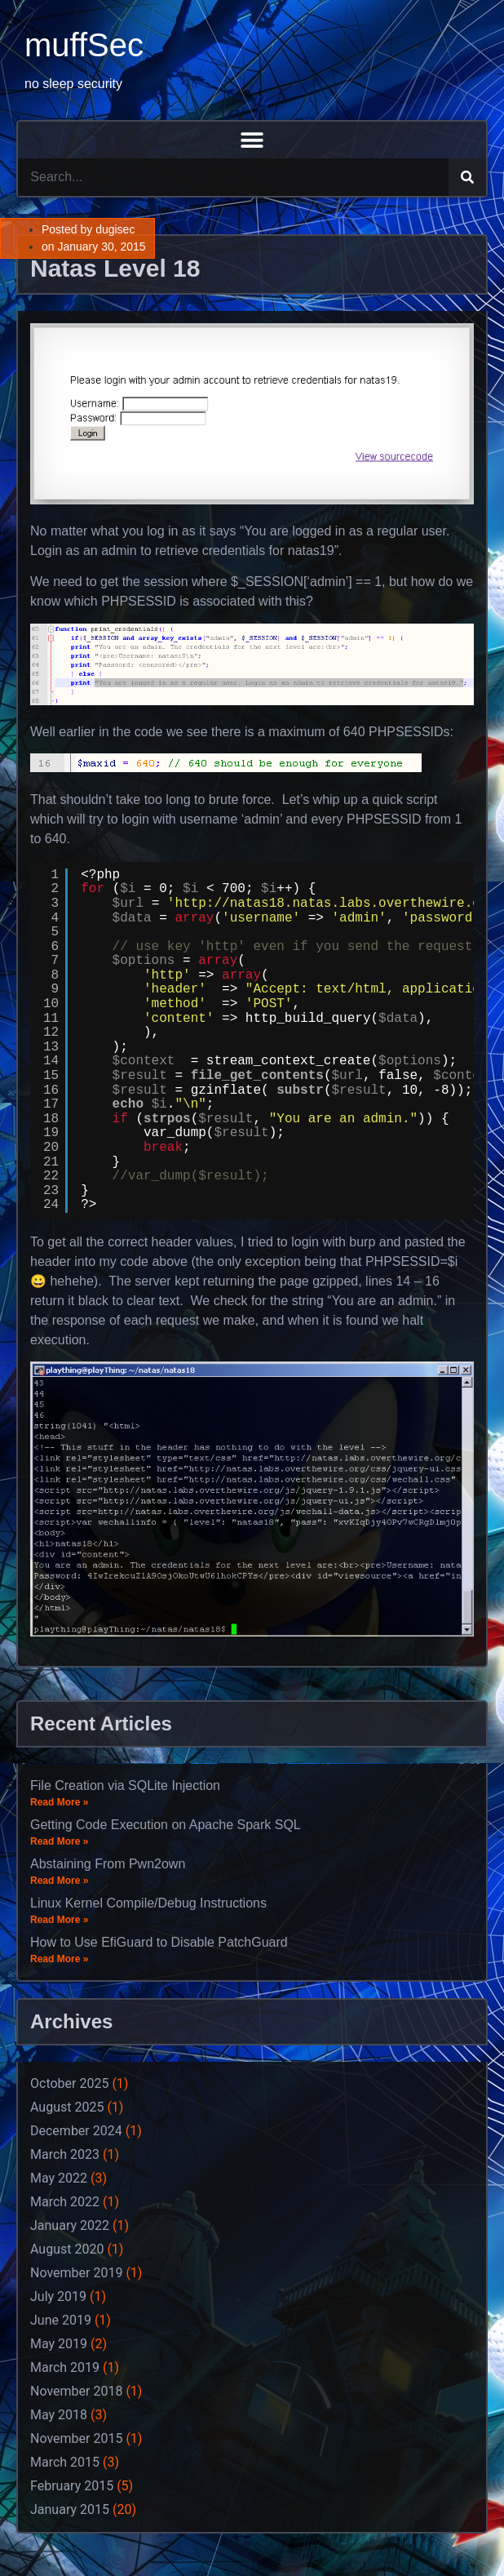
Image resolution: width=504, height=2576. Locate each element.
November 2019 (76, 2273)
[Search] (467, 177)
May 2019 (58, 2344)
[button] (252, 140)
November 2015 (76, 2438)
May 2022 (58, 2178)
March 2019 (64, 2367)
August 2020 (67, 2249)
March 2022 (64, 2202)
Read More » (59, 1802)
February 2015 (71, 2486)
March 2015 (64, 2462)
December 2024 (76, 2131)
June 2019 (60, 2320)
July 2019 (58, 2296)
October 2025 (69, 2083)
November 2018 (76, 2391)
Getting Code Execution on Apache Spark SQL (165, 1825)
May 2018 (58, 2415)
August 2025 (67, 2107)
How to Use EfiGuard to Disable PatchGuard (159, 1942)
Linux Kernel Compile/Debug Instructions (148, 1903)
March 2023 (64, 2154)
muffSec (84, 45)
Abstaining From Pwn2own (107, 1864)
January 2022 (69, 2225)
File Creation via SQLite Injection (125, 1785)
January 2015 (69, 2509)
